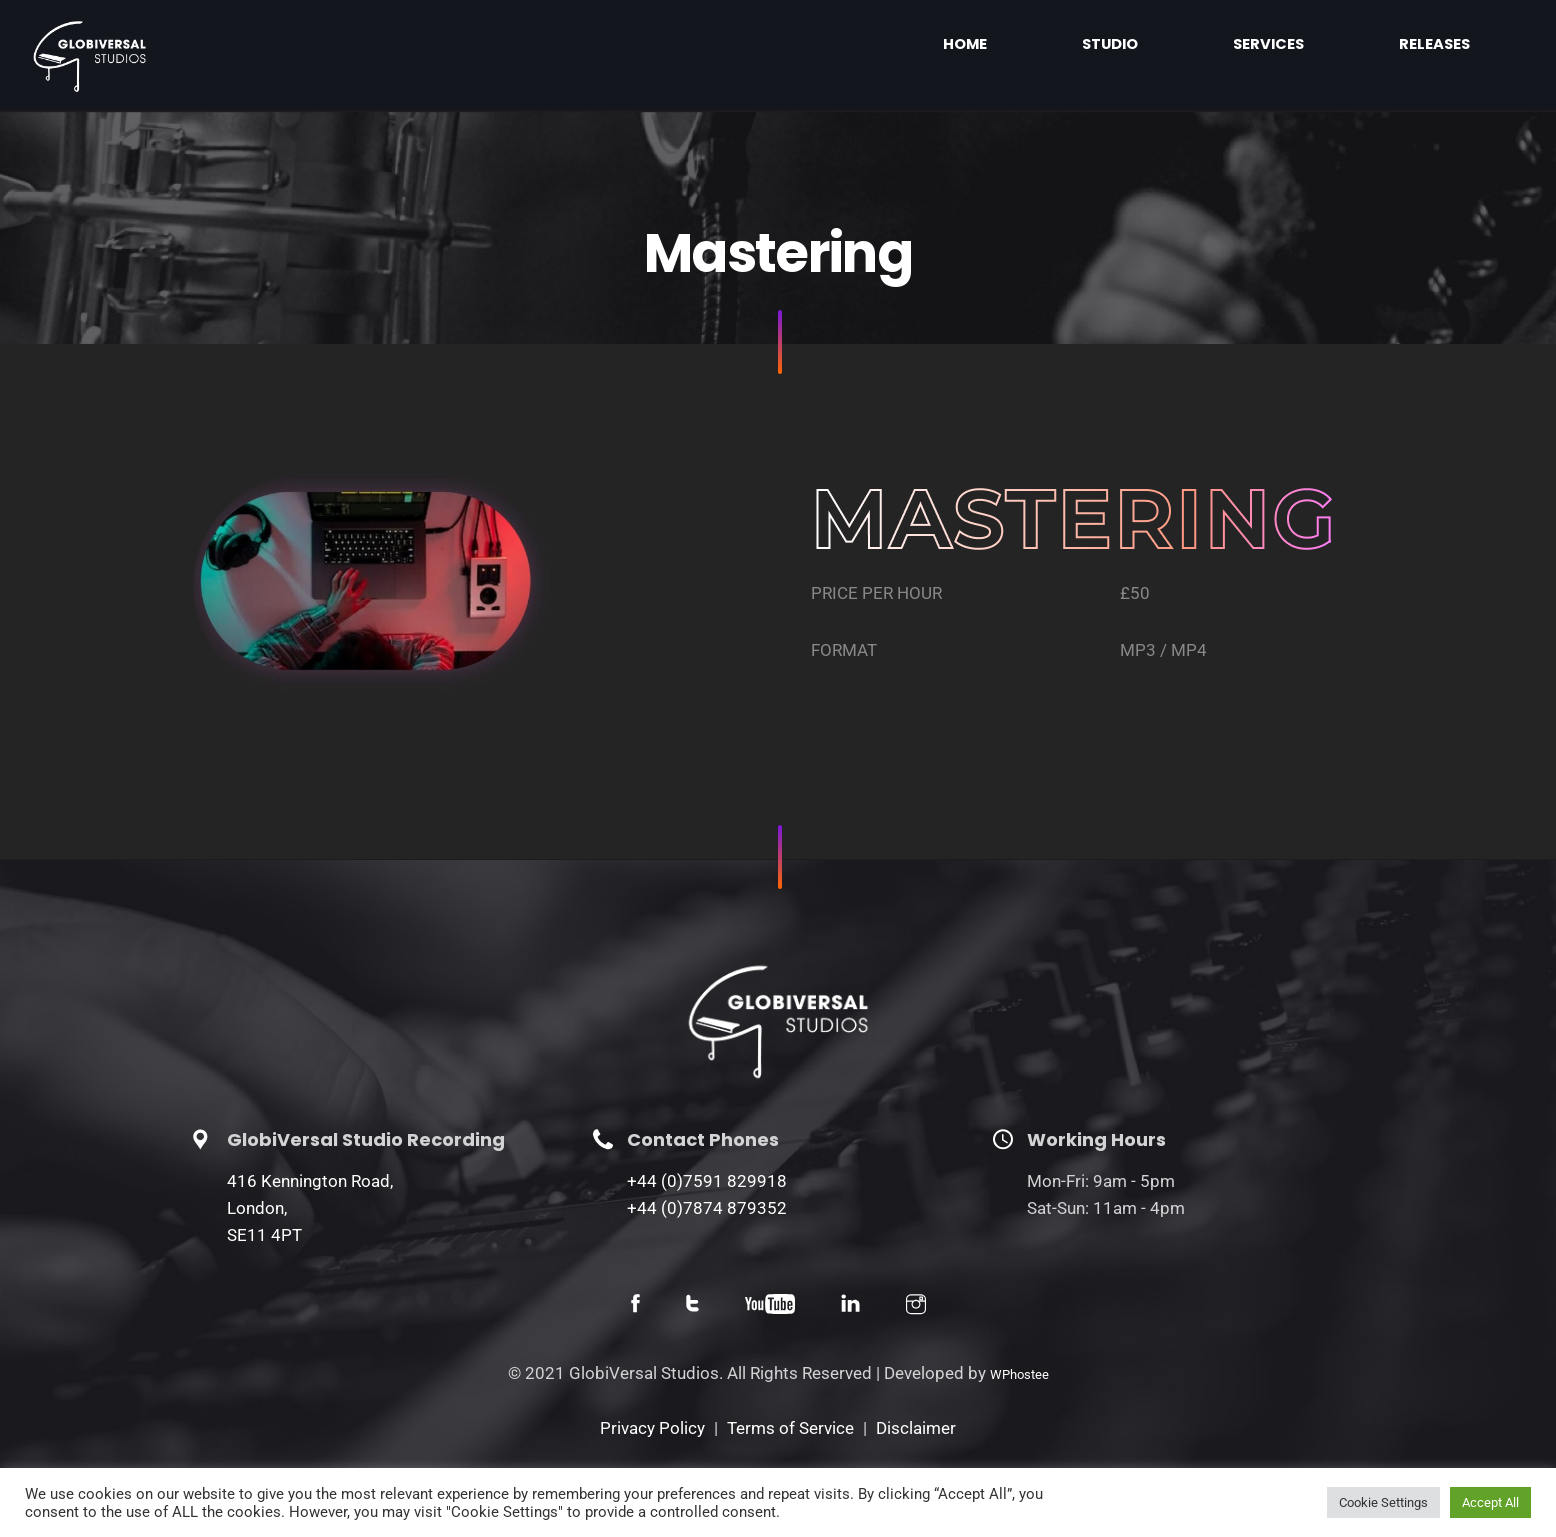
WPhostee (1019, 1374)
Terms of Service (790, 1428)
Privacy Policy (652, 1428)
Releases (1461, 44)
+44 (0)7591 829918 (707, 1181)
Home (1143, 44)
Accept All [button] (1490, 1502)
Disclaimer (916, 1428)
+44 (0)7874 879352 (707, 1208)
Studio (1239, 44)
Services (1347, 44)
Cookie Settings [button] (1383, 1502)
